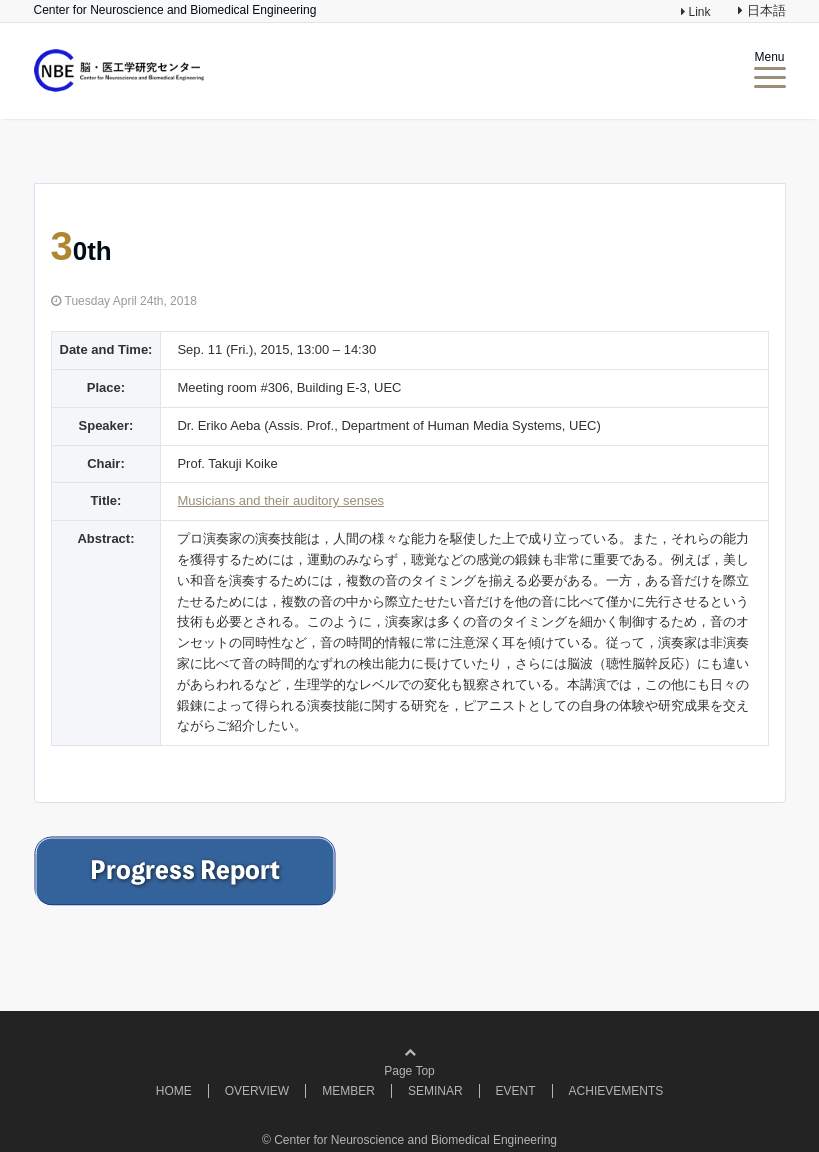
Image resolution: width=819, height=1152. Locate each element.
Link (697, 12)
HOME (174, 1091)
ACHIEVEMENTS (616, 1091)
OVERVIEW (257, 1091)
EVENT (516, 1091)
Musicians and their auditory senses (280, 500)
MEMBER (348, 1091)
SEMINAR (435, 1091)
